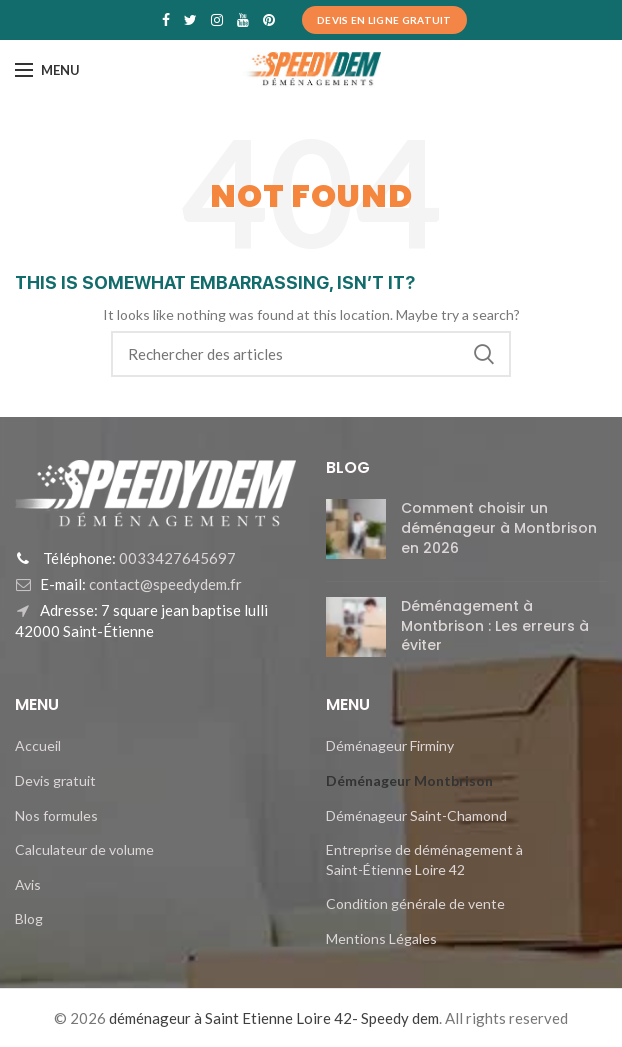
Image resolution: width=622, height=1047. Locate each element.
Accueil (38, 745)
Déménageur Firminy (390, 745)
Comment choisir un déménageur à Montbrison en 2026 (499, 527)
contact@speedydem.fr (164, 584)
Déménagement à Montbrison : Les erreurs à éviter (495, 625)
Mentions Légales (381, 938)
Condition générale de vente (415, 903)
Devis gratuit (55, 780)
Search (484, 354)
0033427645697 (176, 558)
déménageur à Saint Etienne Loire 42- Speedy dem (274, 1018)
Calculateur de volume (84, 849)
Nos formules (56, 815)
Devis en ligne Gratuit (384, 20)
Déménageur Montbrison (409, 780)
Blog (29, 918)
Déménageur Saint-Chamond (416, 815)
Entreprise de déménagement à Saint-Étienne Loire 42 (424, 859)
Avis (28, 884)
